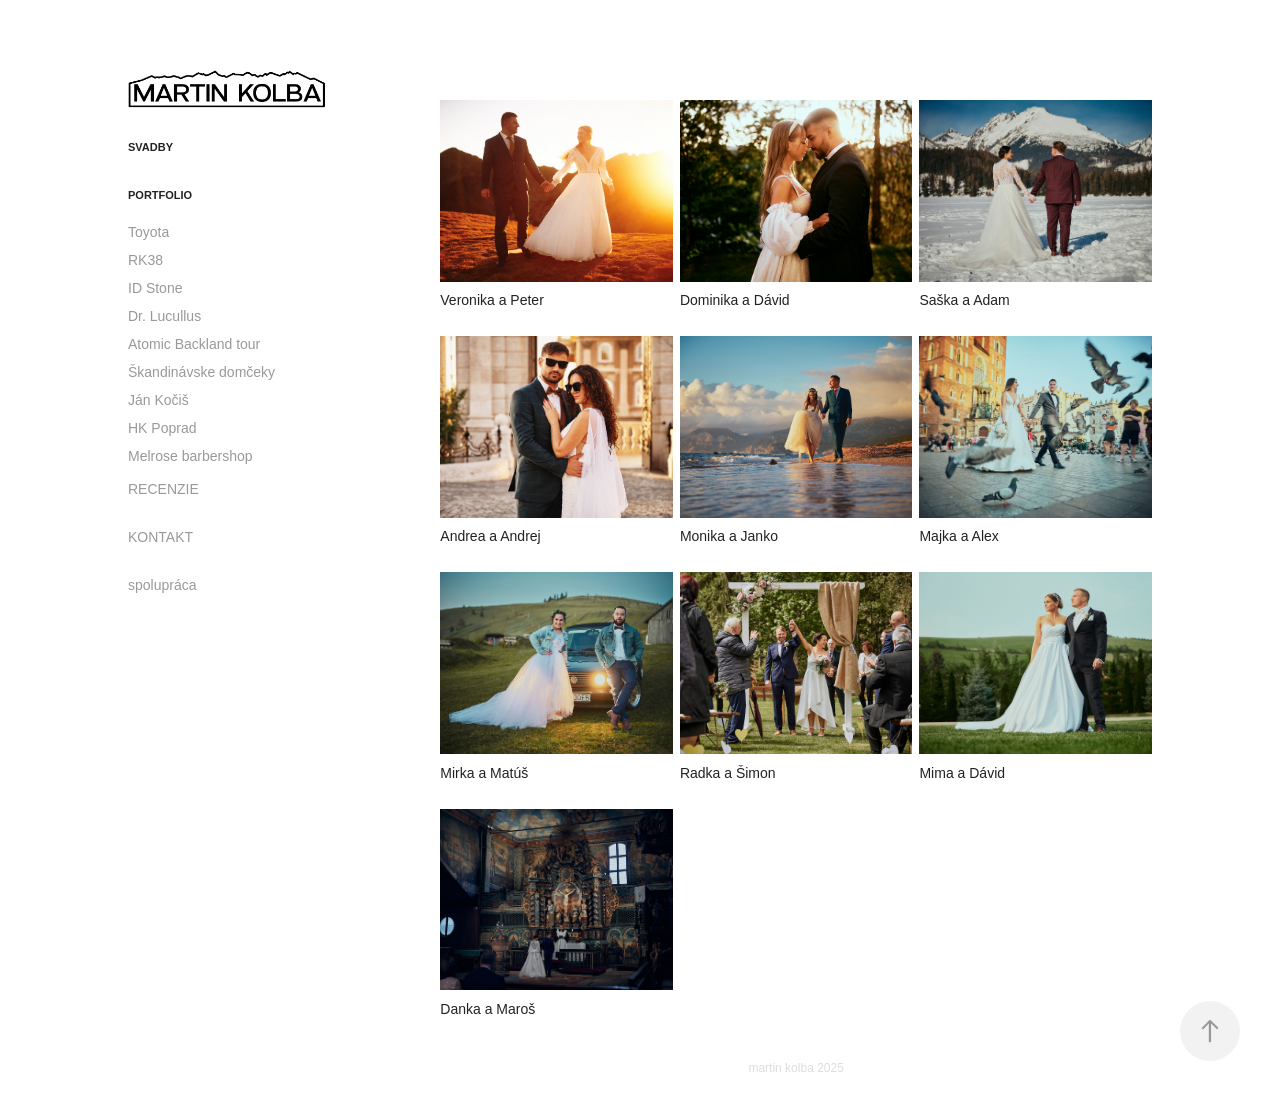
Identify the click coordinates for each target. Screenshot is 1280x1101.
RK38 (145, 260)
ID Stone (155, 288)
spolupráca (162, 585)
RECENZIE (163, 489)
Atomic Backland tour (194, 344)
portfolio (160, 195)
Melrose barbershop (190, 456)
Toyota (148, 232)
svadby (150, 147)
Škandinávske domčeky (201, 372)
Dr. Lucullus (164, 316)
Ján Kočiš (158, 400)
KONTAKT (160, 537)
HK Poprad (162, 428)
